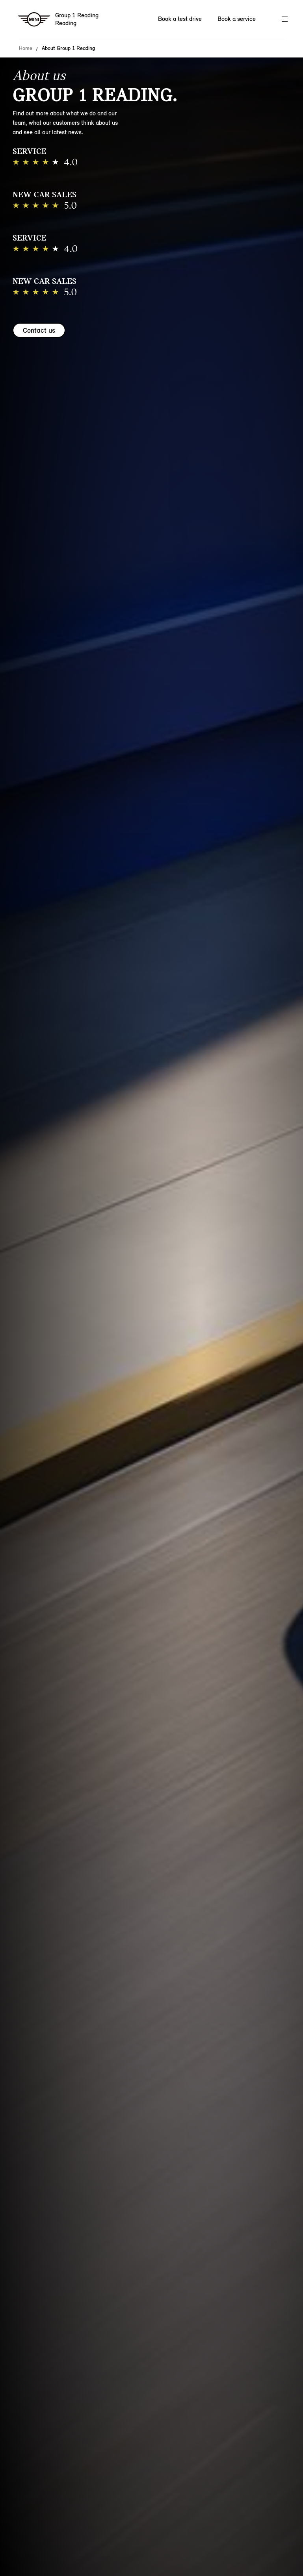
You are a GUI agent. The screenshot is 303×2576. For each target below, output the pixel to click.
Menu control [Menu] (284, 19)
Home (25, 48)
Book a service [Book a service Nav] (236, 18)
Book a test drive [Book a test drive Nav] (180, 18)
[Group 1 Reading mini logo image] (59, 19)
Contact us (39, 330)
